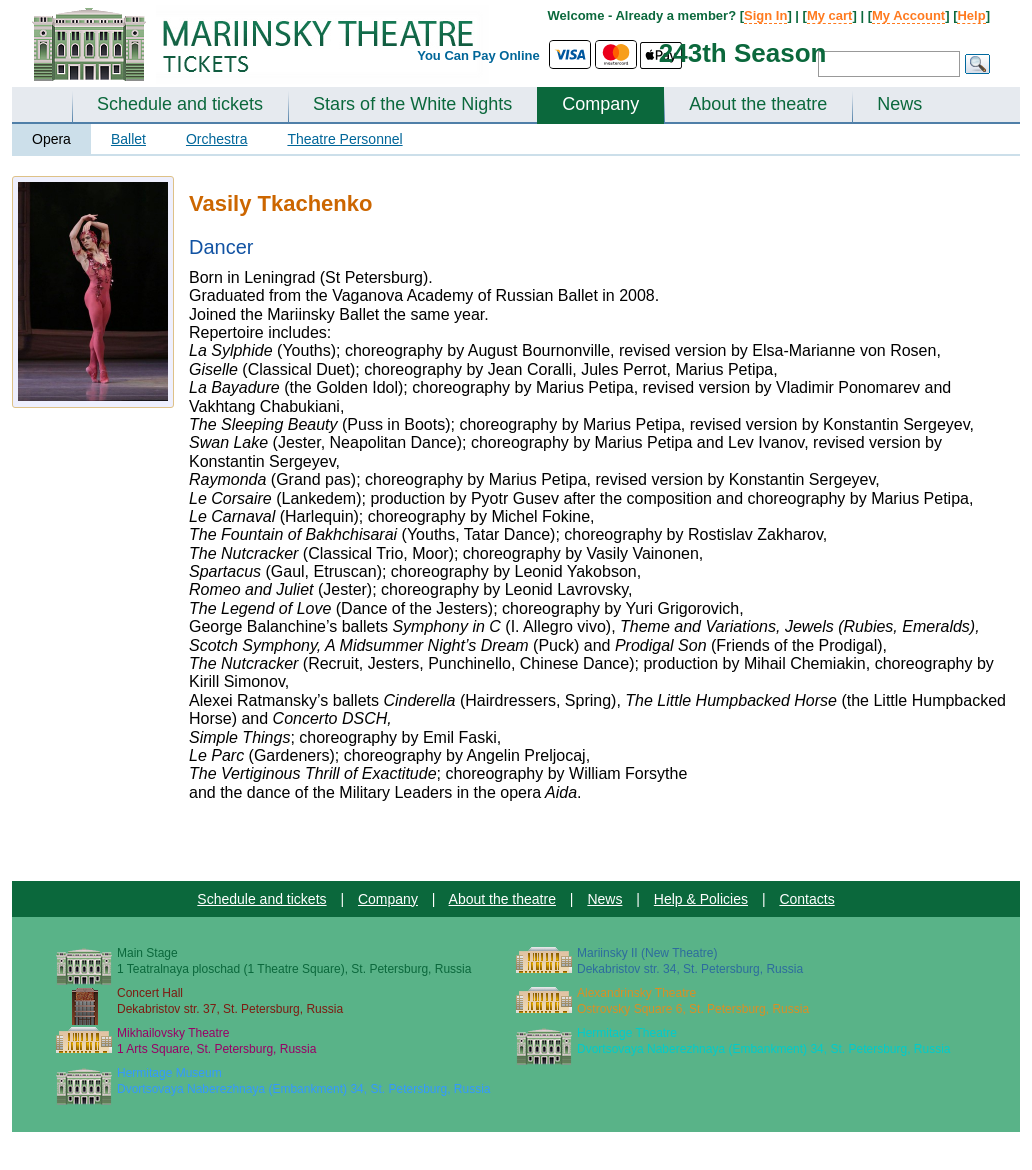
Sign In (765, 15)
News (899, 104)
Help (971, 15)
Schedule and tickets (180, 104)
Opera (51, 139)
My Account (908, 15)
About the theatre (758, 104)
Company (600, 104)
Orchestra (216, 139)
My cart (830, 15)
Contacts (806, 899)
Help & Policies (701, 899)
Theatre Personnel (344, 139)
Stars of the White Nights (412, 104)
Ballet (128, 139)
